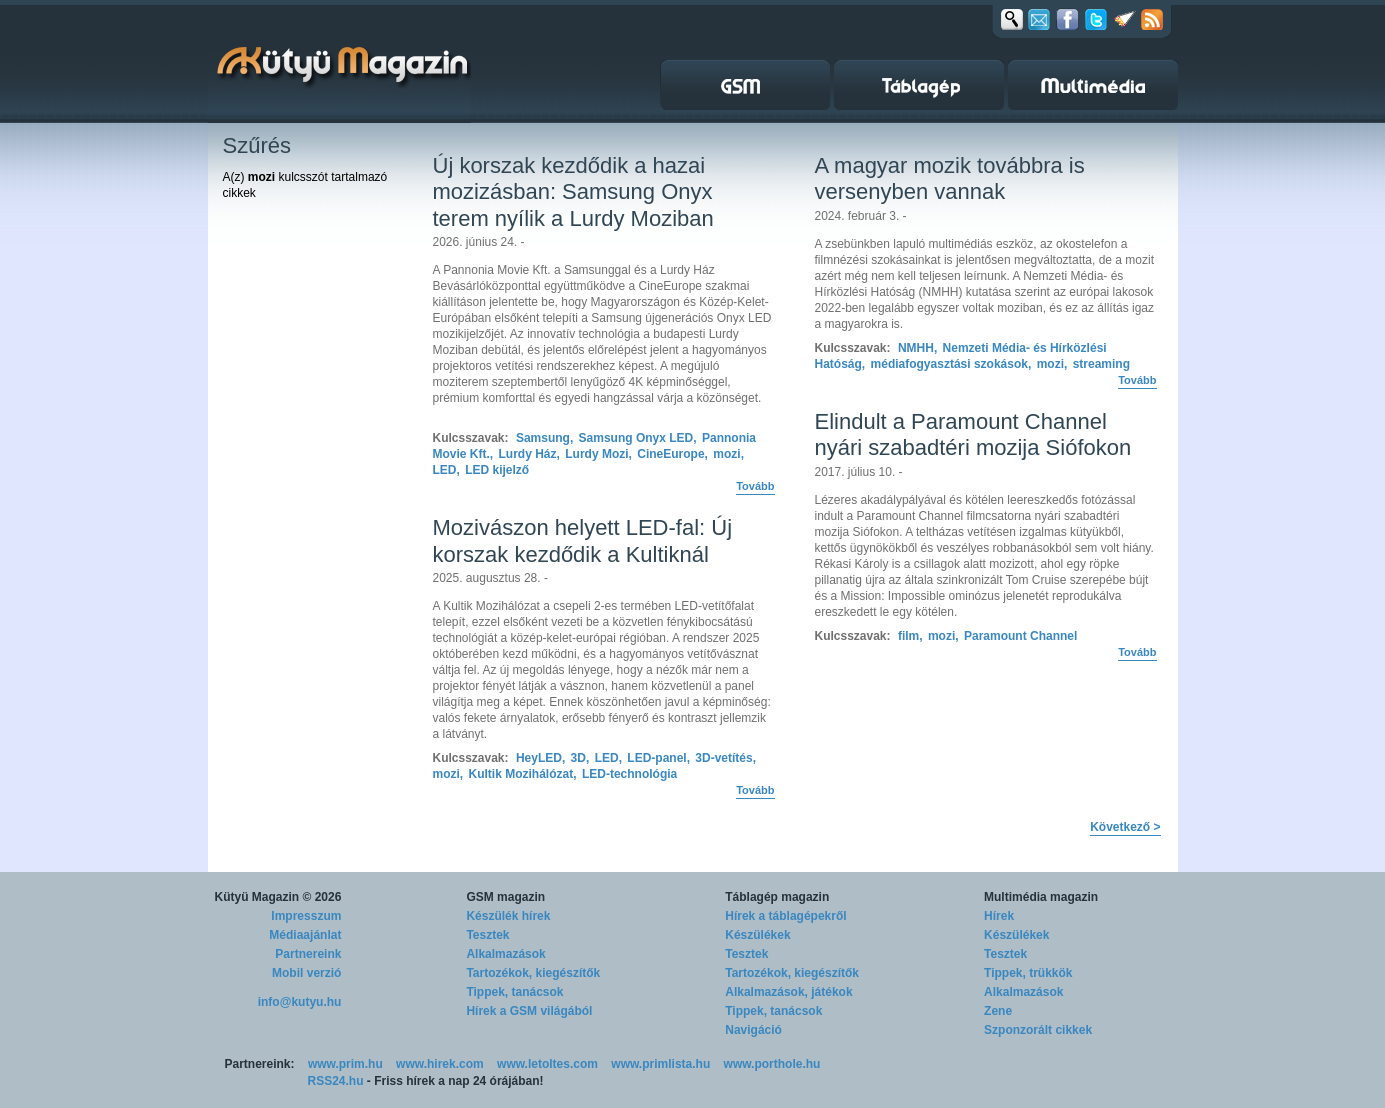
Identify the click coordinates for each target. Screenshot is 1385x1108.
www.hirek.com (440, 1064)
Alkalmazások (505, 954)
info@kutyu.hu (300, 1002)
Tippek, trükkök (1028, 973)
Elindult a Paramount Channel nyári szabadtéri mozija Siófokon (973, 434)
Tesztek (487, 935)
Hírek (999, 916)
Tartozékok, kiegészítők (533, 973)
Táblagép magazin (777, 897)
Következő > (1125, 827)
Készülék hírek (508, 916)
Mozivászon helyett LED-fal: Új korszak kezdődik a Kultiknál (583, 540)
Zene (998, 1011)
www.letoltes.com (547, 1064)
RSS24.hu (336, 1081)
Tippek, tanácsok (514, 992)
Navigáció (753, 1030)
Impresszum (306, 916)
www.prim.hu (345, 1064)
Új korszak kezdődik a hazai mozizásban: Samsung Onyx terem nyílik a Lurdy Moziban (573, 192)
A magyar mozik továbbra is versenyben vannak (950, 178)
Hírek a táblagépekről (785, 916)
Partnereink (308, 954)
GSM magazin (505, 897)
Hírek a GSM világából (529, 1011)
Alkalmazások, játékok (788, 992)
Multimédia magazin (1041, 897)
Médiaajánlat (305, 935)
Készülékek (757, 935)
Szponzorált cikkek (1038, 1030)
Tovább (755, 486)
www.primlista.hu (660, 1064)
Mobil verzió (306, 973)
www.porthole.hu (772, 1064)
